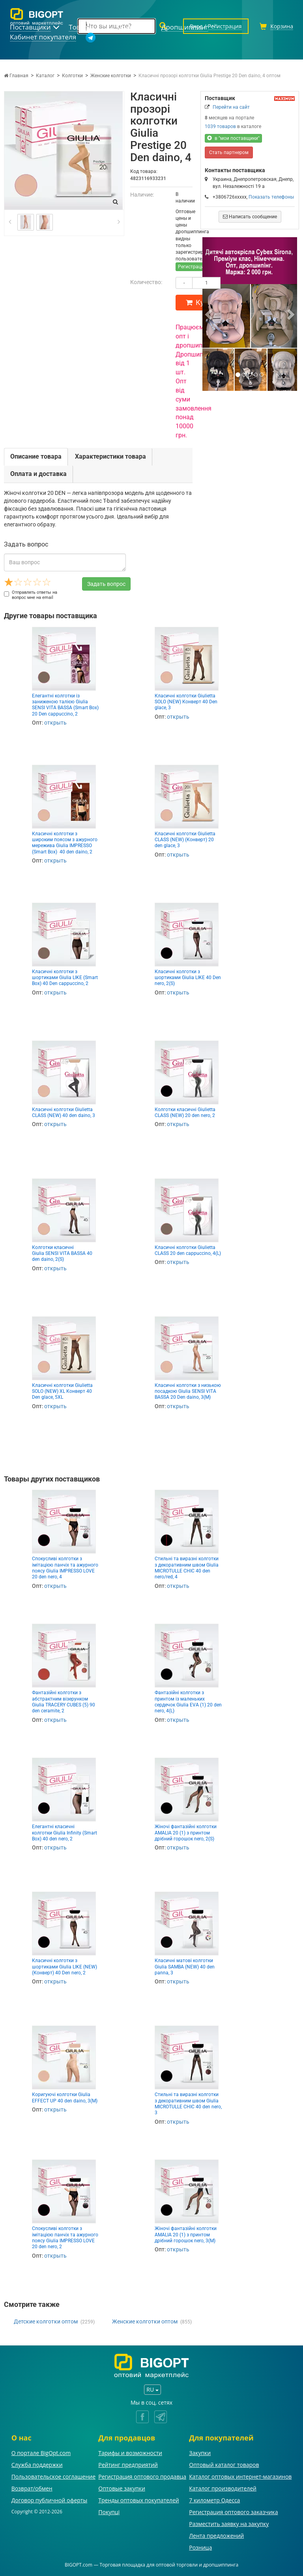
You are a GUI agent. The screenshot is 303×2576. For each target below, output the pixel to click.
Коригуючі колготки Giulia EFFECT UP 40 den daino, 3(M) (64, 2097)
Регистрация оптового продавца (142, 2476)
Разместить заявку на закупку (229, 2524)
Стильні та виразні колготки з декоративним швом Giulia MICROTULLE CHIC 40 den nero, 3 (188, 2103)
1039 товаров (220, 126)
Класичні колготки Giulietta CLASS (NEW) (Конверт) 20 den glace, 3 (185, 840)
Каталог (45, 75)
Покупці (109, 2512)
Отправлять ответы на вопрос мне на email (30, 595)
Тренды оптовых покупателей (138, 2500)
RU (152, 2389)
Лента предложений (216, 2535)
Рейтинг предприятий (128, 2464)
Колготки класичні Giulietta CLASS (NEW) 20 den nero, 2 (185, 1112)
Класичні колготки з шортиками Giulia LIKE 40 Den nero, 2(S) (188, 978)
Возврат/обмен (31, 2488)
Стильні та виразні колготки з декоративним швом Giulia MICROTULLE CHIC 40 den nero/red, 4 (187, 1568)
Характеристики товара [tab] (110, 456)
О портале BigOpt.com (41, 2453)
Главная (16, 75)
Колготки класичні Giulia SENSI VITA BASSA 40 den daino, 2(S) (62, 1253)
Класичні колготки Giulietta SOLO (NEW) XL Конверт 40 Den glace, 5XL (62, 1391)
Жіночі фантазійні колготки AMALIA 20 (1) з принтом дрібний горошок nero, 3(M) (186, 2234)
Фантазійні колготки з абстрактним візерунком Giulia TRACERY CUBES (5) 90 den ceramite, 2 (63, 1702)
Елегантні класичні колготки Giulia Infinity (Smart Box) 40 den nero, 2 (64, 1833)
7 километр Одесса (214, 2500)
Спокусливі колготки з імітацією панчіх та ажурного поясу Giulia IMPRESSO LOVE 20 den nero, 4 (65, 1568)
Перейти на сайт (231, 107)
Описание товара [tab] (36, 456)
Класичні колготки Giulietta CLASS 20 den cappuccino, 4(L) (188, 1250)
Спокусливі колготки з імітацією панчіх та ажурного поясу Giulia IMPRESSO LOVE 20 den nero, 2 (65, 2237)
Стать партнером (229, 152)
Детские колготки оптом (46, 2321)
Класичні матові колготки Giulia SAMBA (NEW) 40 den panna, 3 (185, 1967)
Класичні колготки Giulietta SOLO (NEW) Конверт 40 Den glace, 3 (186, 702)
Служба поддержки (37, 2464)
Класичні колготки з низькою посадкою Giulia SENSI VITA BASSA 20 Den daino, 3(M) (188, 1391)
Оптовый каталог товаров (224, 2464)
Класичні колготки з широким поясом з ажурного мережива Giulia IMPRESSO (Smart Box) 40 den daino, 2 (64, 843)
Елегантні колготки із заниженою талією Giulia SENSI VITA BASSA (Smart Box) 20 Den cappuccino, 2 (65, 705)
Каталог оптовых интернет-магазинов (240, 2476)
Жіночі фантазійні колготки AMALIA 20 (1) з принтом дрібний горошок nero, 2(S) (186, 1833)
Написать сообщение (250, 216)
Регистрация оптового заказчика (233, 2512)
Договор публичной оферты (49, 2500)
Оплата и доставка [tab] (38, 474)
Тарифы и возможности (130, 2453)
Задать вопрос (106, 584)
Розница (200, 2547)
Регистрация (192, 266)
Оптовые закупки (121, 2488)
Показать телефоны (271, 197)
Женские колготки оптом (145, 2321)
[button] (209, 314)
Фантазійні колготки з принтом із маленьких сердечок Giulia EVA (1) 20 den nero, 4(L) (188, 1702)
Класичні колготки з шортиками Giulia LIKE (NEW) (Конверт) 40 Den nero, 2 (64, 1967)
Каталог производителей (222, 2488)
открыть (55, 722)
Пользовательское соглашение (53, 2476)
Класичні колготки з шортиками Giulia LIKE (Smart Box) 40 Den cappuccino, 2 (65, 978)
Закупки (200, 2453)
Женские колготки (110, 75)
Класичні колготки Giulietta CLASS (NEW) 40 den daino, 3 (63, 1112)
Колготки (72, 75)
